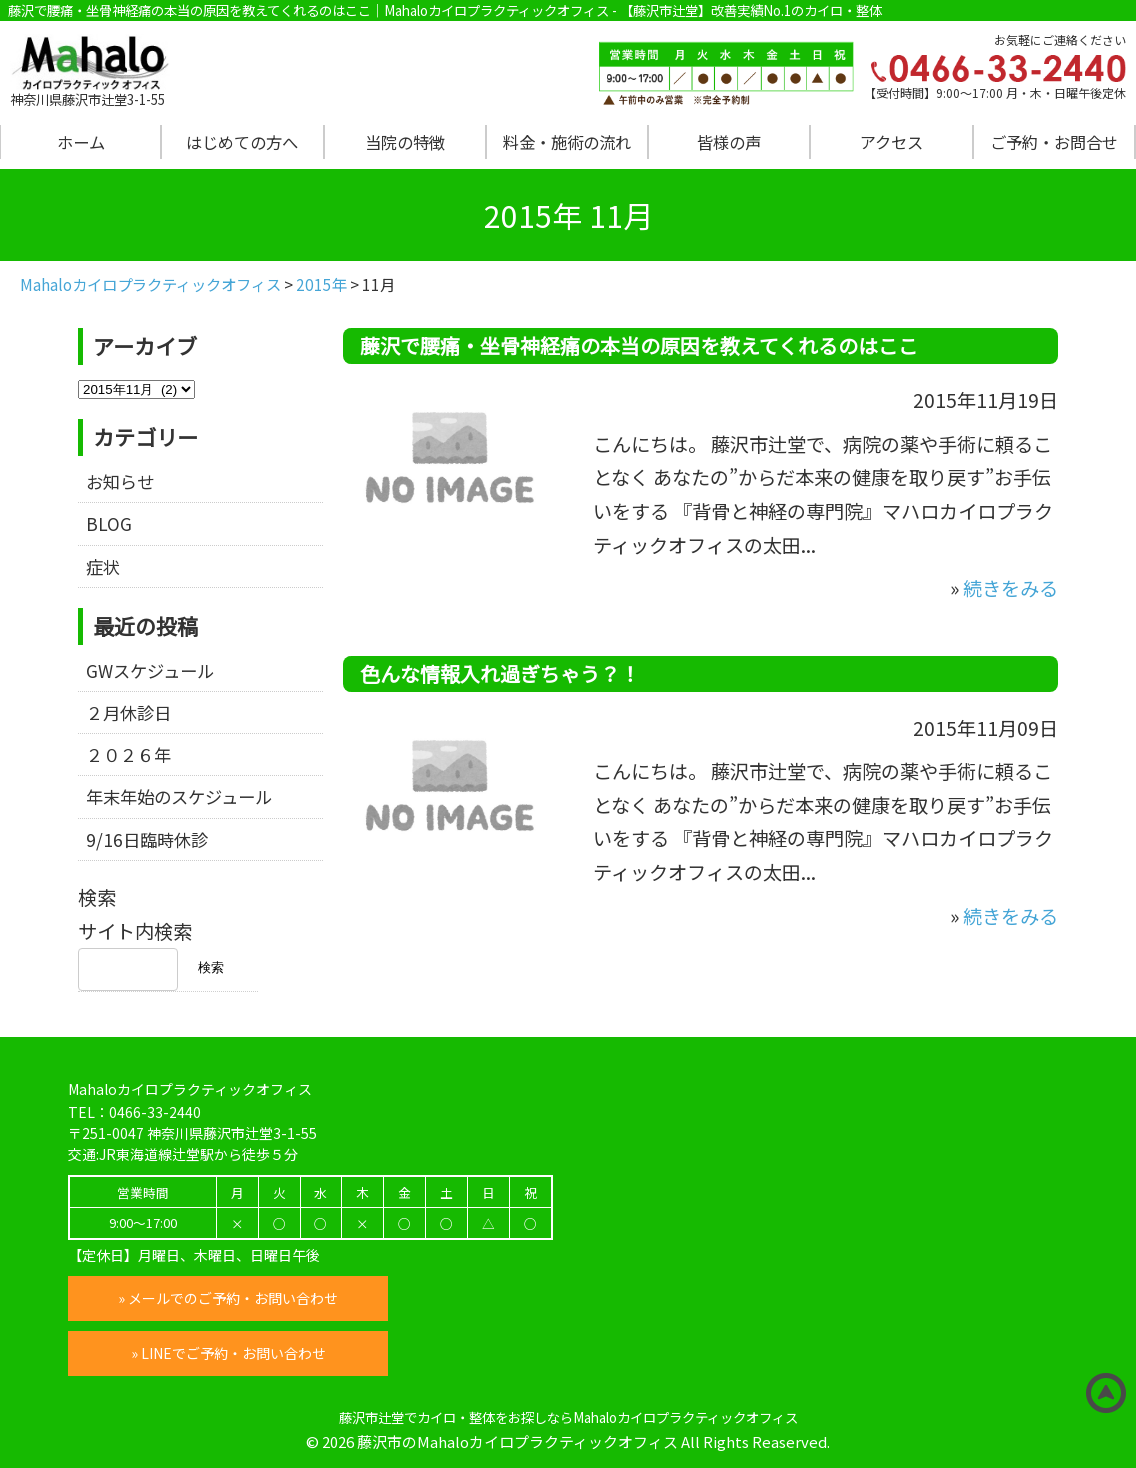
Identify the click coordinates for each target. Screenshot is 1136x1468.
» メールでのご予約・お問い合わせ (228, 1298)
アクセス (891, 142)
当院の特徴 (405, 142)
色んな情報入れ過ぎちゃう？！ (500, 673)
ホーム (81, 142)
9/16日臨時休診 (147, 839)
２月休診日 (128, 712)
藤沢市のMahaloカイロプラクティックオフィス (517, 1441)
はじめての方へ (242, 142)
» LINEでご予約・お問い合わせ (228, 1353)
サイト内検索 (135, 931)
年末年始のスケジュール (179, 796)
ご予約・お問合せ (1054, 142)
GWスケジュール (150, 670)
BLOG (109, 523)
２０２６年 (128, 754)
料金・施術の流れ (567, 142)
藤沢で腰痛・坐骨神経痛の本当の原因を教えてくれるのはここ (639, 345)
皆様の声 (729, 142)
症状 (103, 566)
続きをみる (1010, 588)
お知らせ (120, 481)
